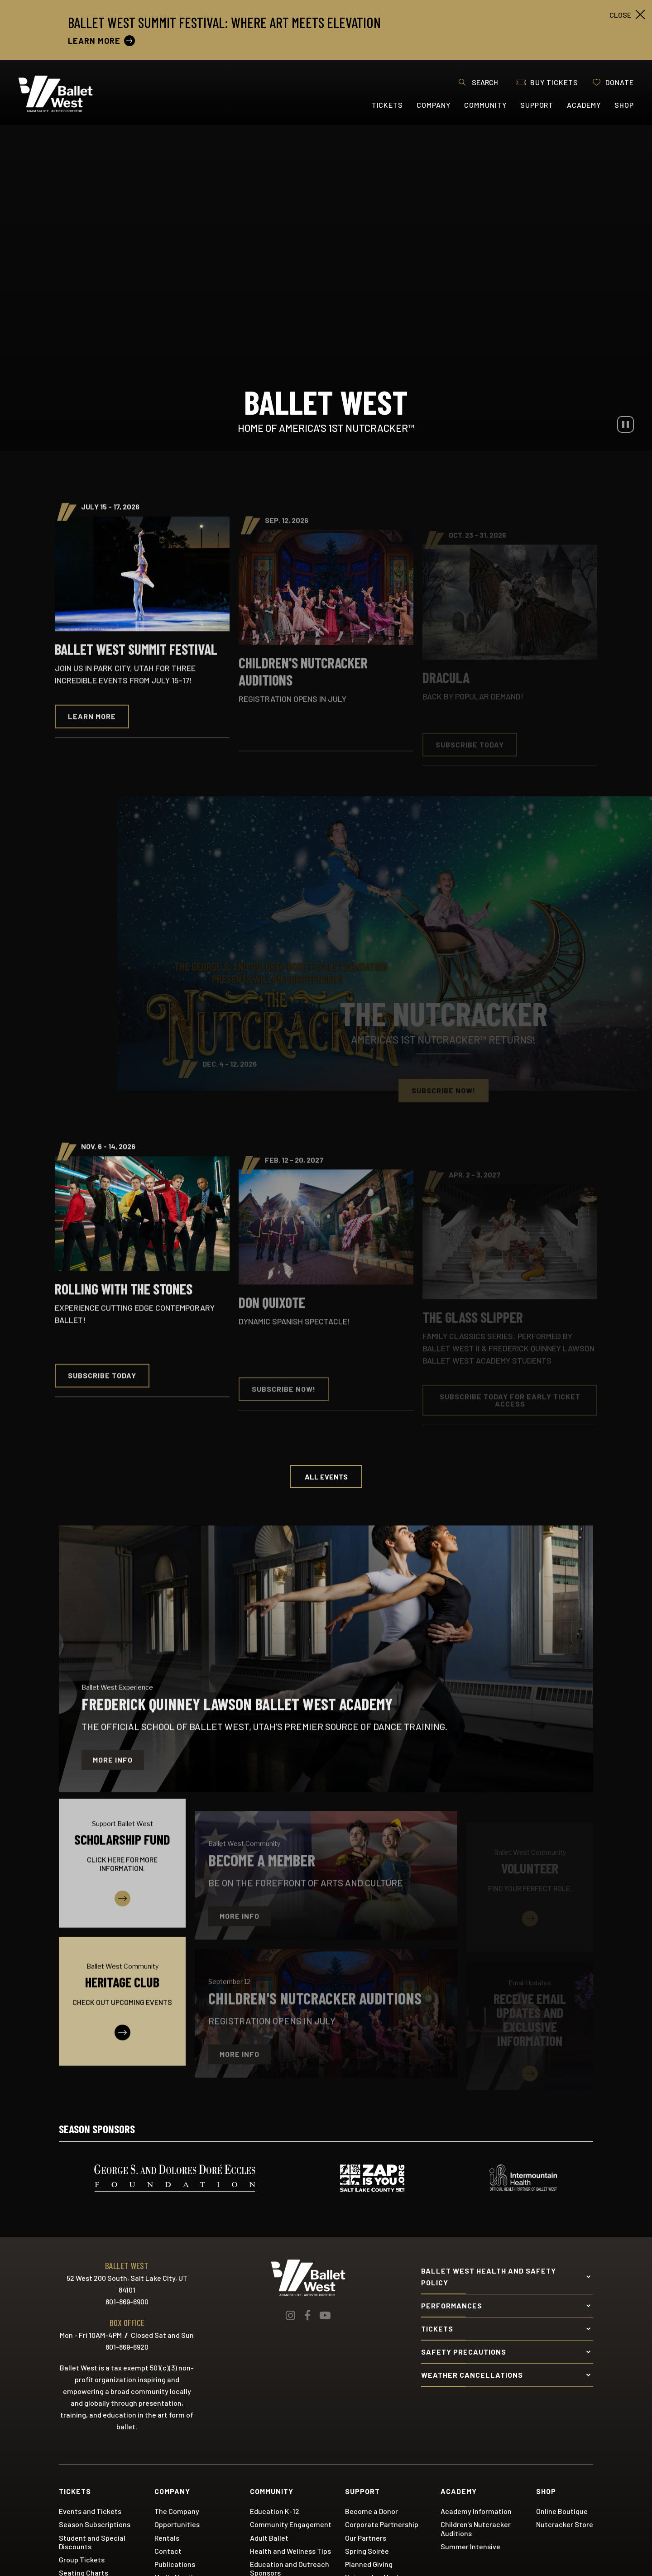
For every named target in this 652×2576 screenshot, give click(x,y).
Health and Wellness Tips (290, 2551)
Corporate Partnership (381, 2524)
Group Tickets (82, 2559)
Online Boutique (562, 2511)
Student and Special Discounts (92, 2542)
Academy (584, 105)
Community (485, 105)
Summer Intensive (470, 2546)
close (620, 14)
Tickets (387, 105)
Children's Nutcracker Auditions (476, 2528)
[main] (326, 1107)
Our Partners (365, 2537)
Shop (624, 105)
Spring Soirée (367, 2551)
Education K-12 (274, 2511)
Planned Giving (369, 2564)
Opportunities (177, 2524)
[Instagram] (290, 2315)
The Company (176, 2511)
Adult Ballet (269, 2537)
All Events (326, 1476)
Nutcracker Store (564, 2524)
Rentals (166, 2537)
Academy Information (476, 2511)
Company (434, 105)
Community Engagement (290, 2524)
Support (537, 105)
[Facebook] (307, 2315)
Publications (174, 2564)
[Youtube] (325, 2315)
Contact (168, 2551)
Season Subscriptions (94, 2524)
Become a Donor (371, 2511)
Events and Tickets (90, 2511)
